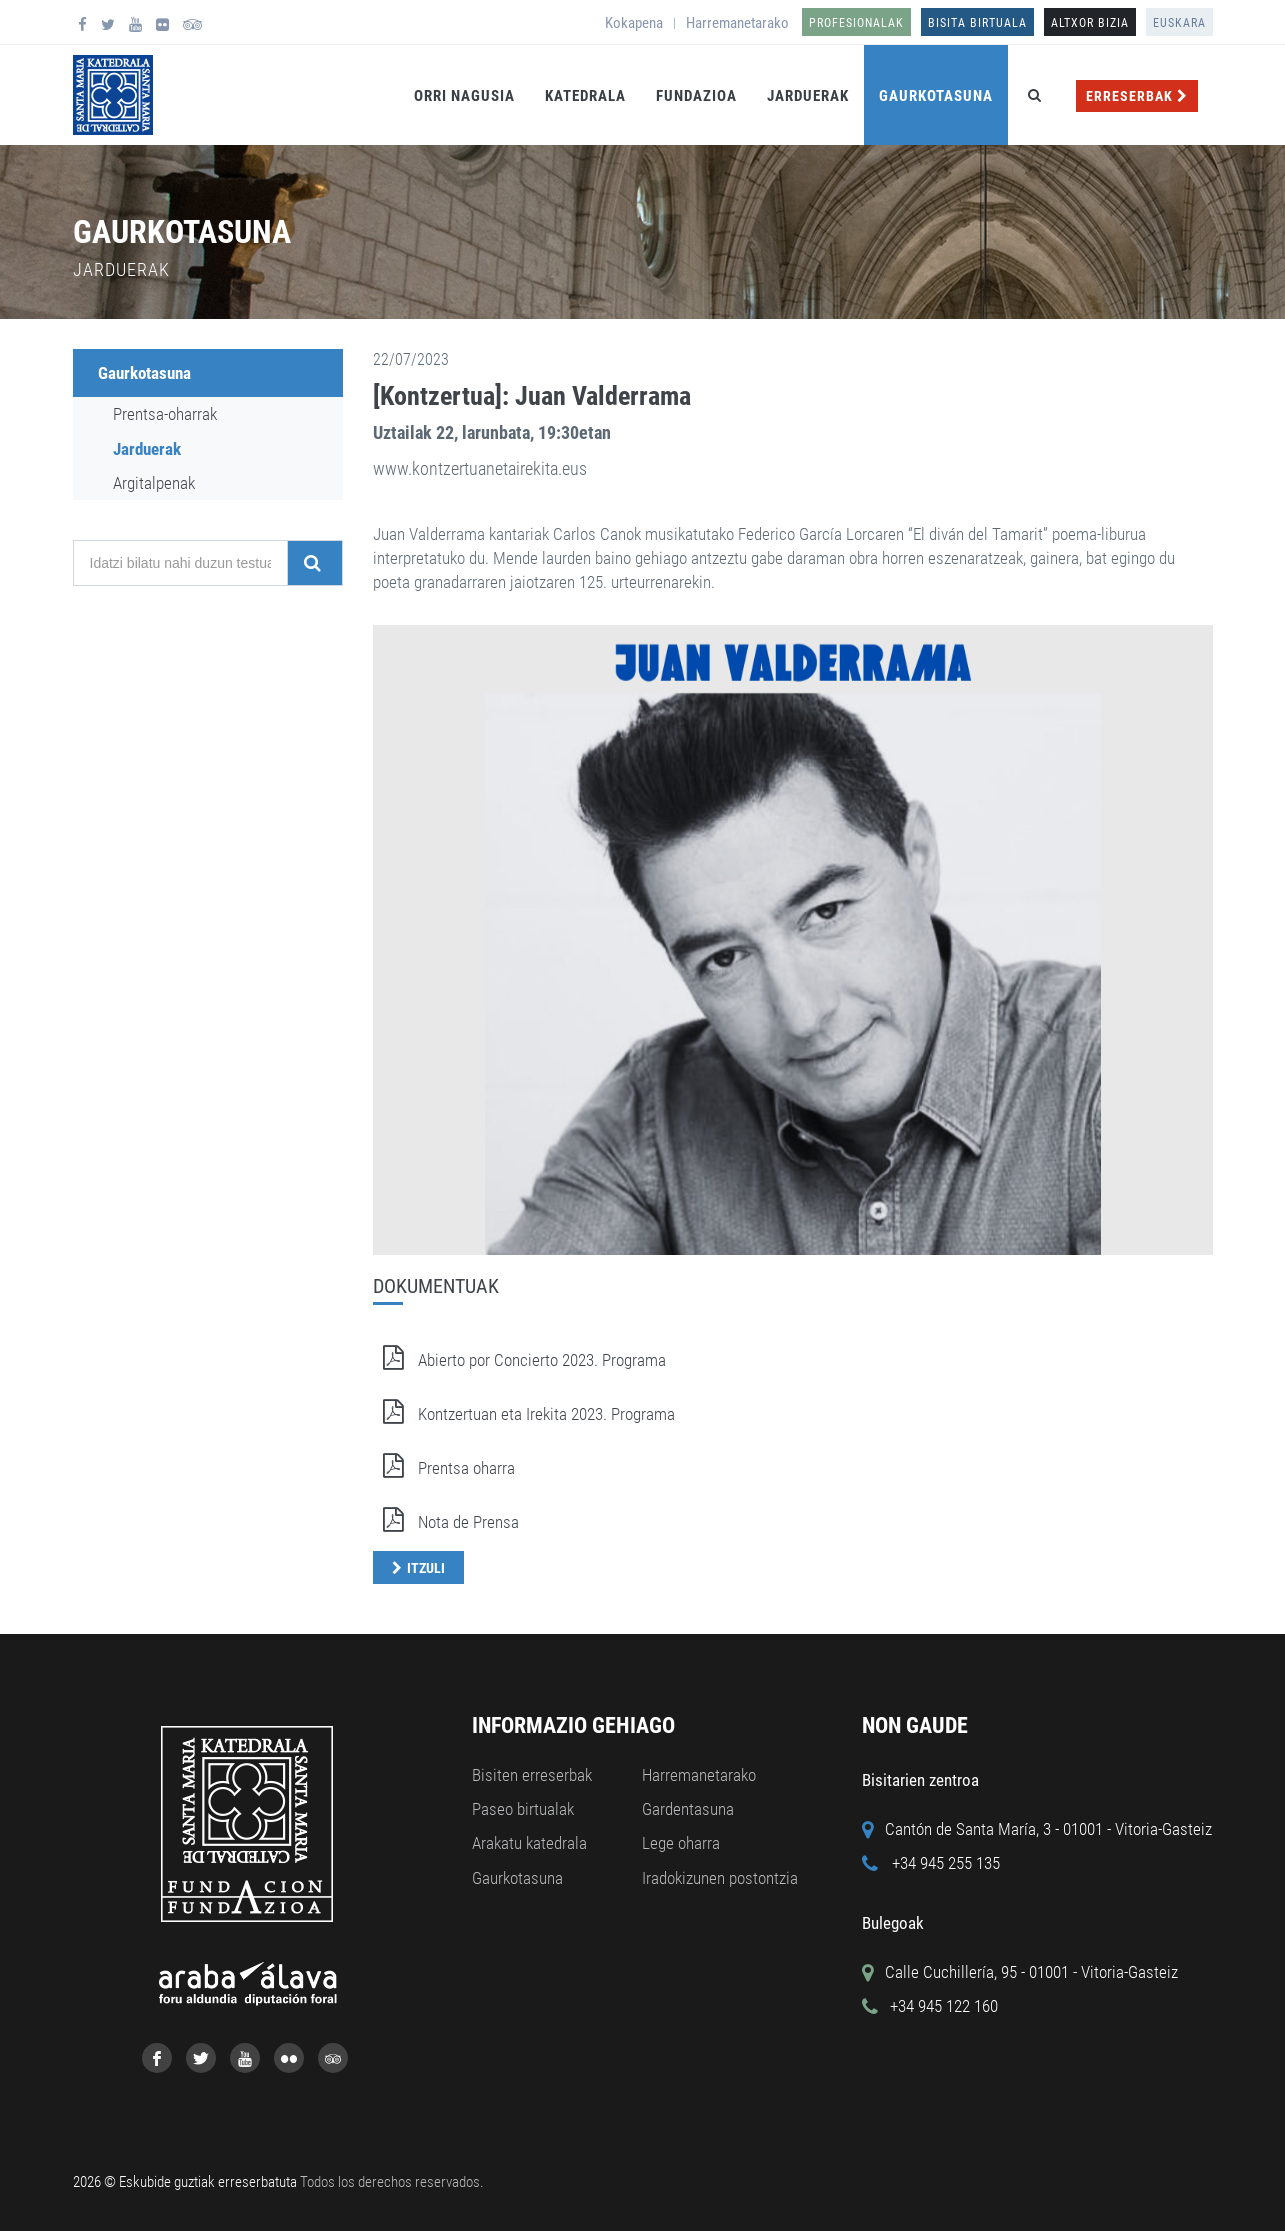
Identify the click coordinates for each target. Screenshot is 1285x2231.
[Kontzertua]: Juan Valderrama (532, 396)
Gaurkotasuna (936, 96)
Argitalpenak (154, 483)
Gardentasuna (688, 1809)
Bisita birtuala (977, 23)
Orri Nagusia (464, 96)
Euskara (1179, 23)
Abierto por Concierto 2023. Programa (519, 1360)
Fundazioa (696, 96)
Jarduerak (808, 96)
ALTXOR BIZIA (1090, 23)
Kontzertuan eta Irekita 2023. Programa (524, 1414)
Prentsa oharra (444, 1468)
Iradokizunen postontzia (720, 1878)
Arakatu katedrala (529, 1843)
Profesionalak (856, 23)
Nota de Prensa (446, 1522)
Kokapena (634, 23)
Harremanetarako (737, 23)
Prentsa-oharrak (165, 414)
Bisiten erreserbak (532, 1775)
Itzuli (426, 1568)
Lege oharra (681, 1843)
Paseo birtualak (523, 1809)
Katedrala (585, 96)
